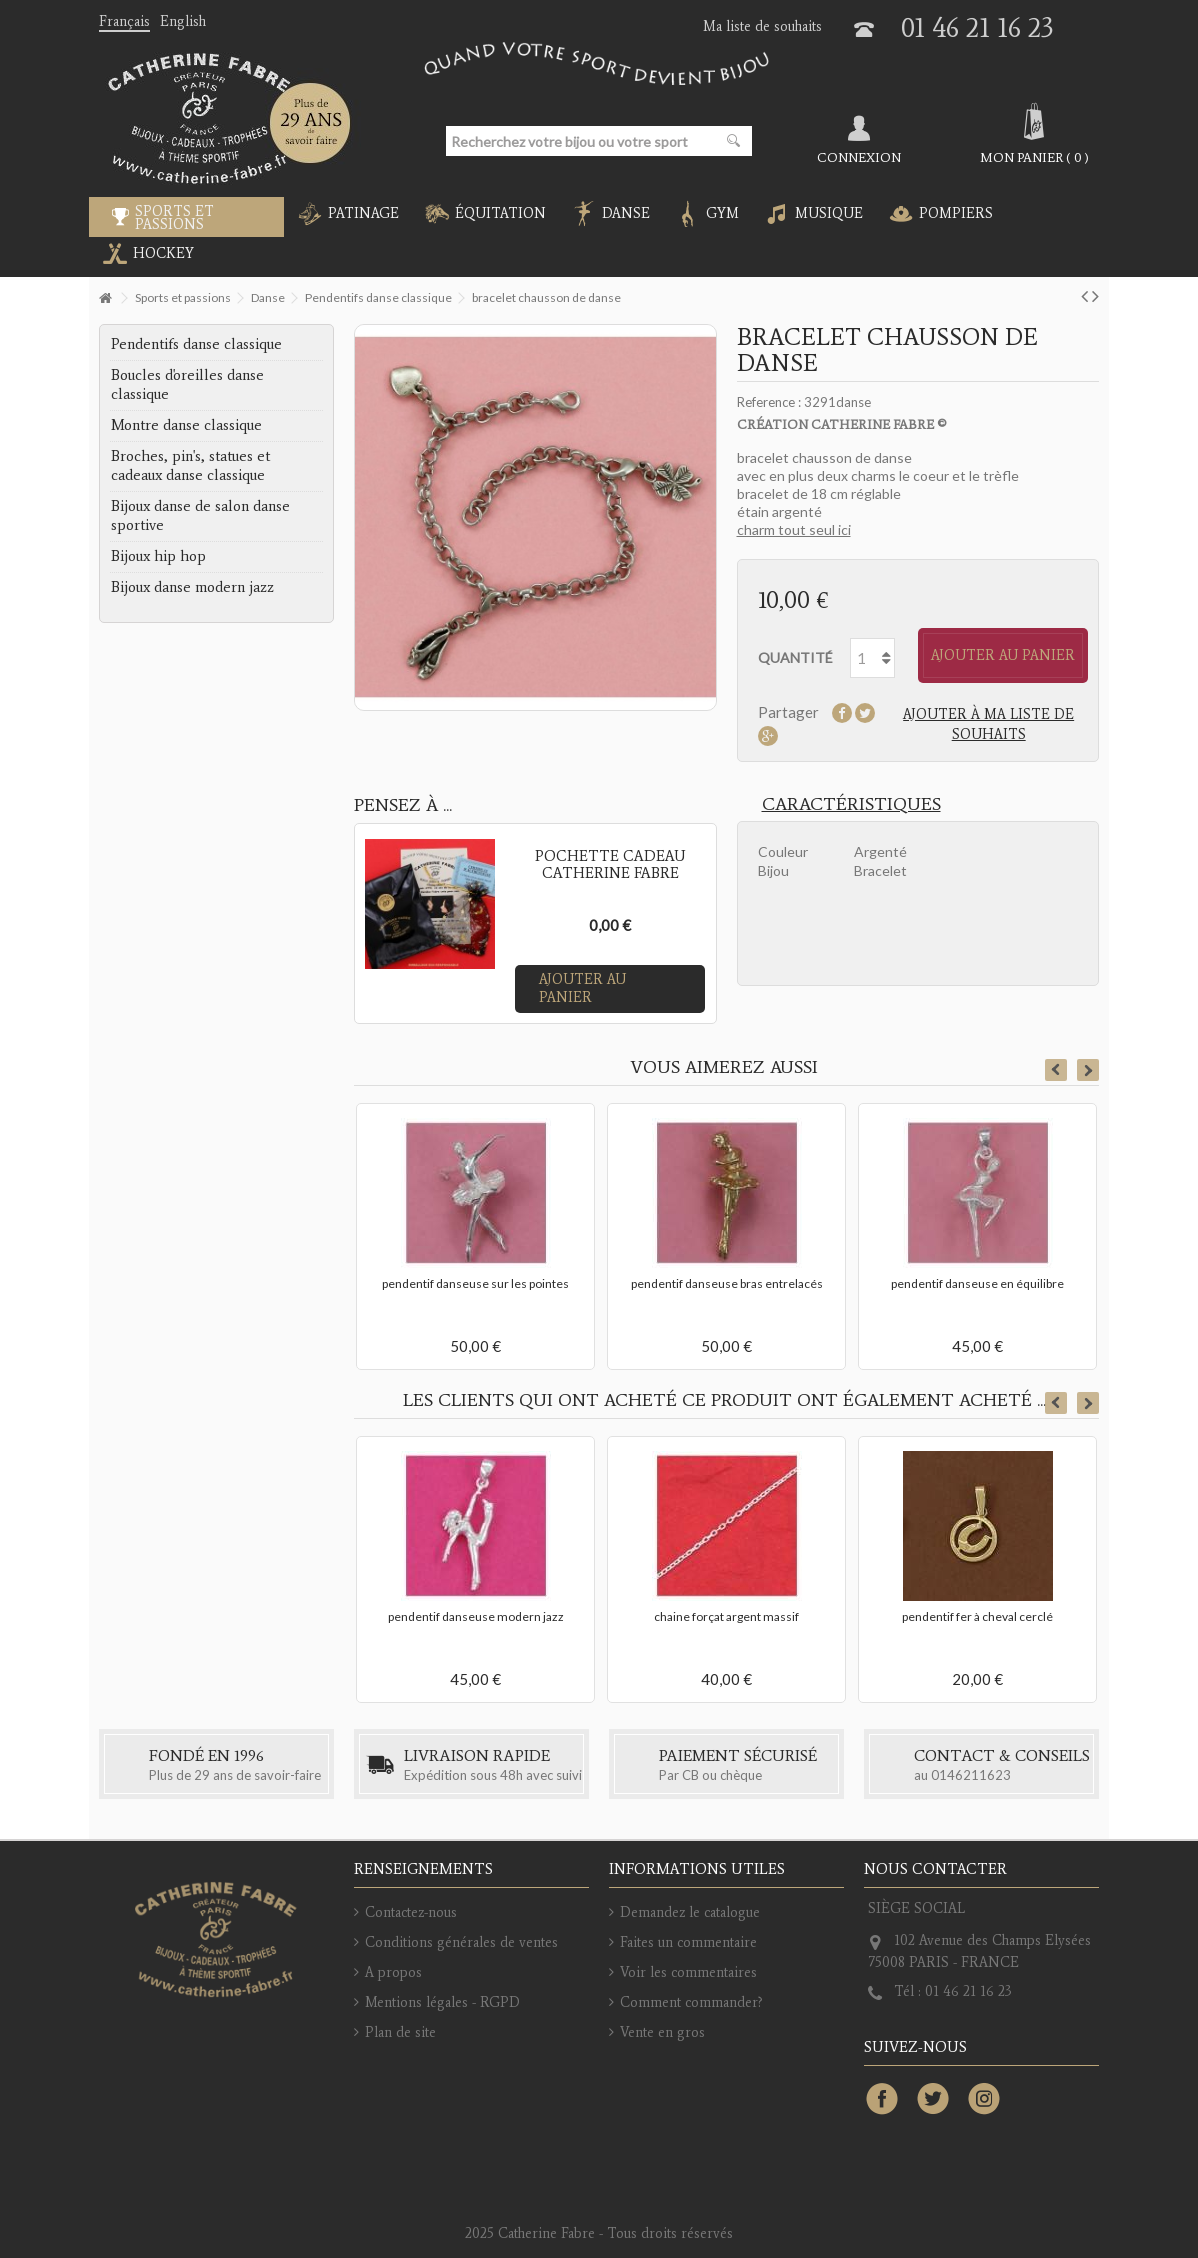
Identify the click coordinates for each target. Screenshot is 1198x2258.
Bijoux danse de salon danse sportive (200, 515)
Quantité (795, 657)
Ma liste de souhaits (762, 26)
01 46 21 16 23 (977, 27)
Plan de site (400, 2032)
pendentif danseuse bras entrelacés (727, 1283)
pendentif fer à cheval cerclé (977, 1616)
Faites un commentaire (688, 1942)
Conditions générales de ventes (461, 1942)
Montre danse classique (186, 425)
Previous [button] (1056, 1070)
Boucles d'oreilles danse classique (187, 384)
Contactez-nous (411, 1912)
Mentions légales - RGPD (442, 2002)
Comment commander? (691, 2002)
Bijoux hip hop (158, 556)
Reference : (769, 402)
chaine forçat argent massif (726, 1616)
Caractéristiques (851, 804)
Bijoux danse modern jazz (192, 587)
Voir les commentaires (688, 1972)
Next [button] (1088, 1070)
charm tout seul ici (794, 529)
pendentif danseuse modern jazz (476, 1616)
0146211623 (971, 1775)
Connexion (859, 157)
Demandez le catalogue (690, 1912)
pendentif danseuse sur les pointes (475, 1283)
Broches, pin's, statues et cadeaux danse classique (190, 465)
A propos (393, 1972)
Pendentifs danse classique (196, 344)
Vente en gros (662, 2032)
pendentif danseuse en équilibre (977, 1283)
